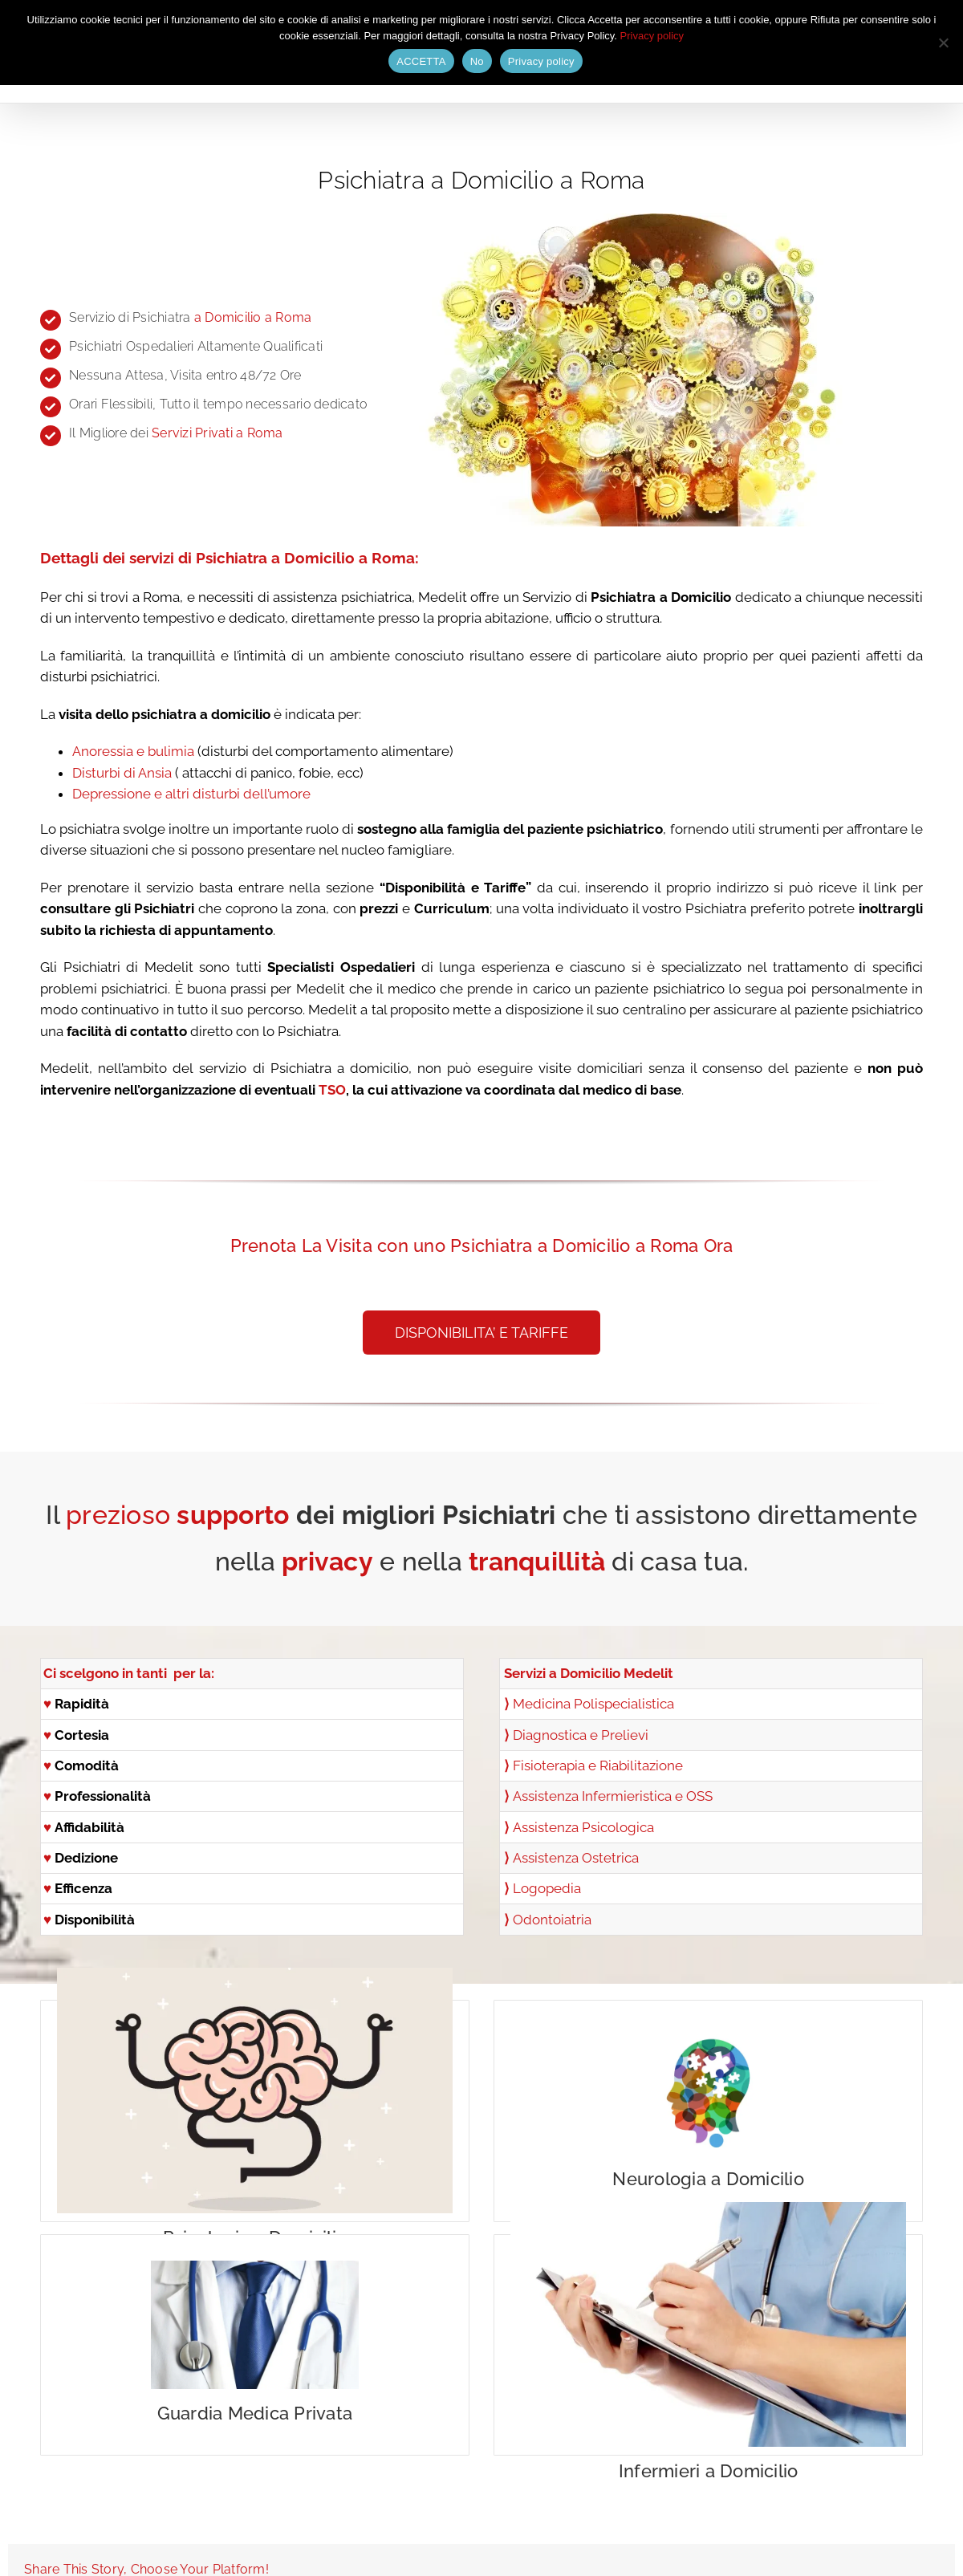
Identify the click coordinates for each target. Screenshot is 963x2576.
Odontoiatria (552, 1920)
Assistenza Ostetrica (576, 1858)
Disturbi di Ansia (122, 773)
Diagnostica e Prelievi (580, 1735)
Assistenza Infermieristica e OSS (613, 1796)
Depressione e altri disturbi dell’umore (191, 794)
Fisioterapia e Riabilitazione (598, 1765)
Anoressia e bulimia (133, 751)
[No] (943, 43)
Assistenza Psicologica (583, 1827)
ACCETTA (420, 61)
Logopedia (547, 1888)
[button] (481, 1332)
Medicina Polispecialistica (593, 1704)
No (477, 61)
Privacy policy (652, 36)
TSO (332, 1090)
